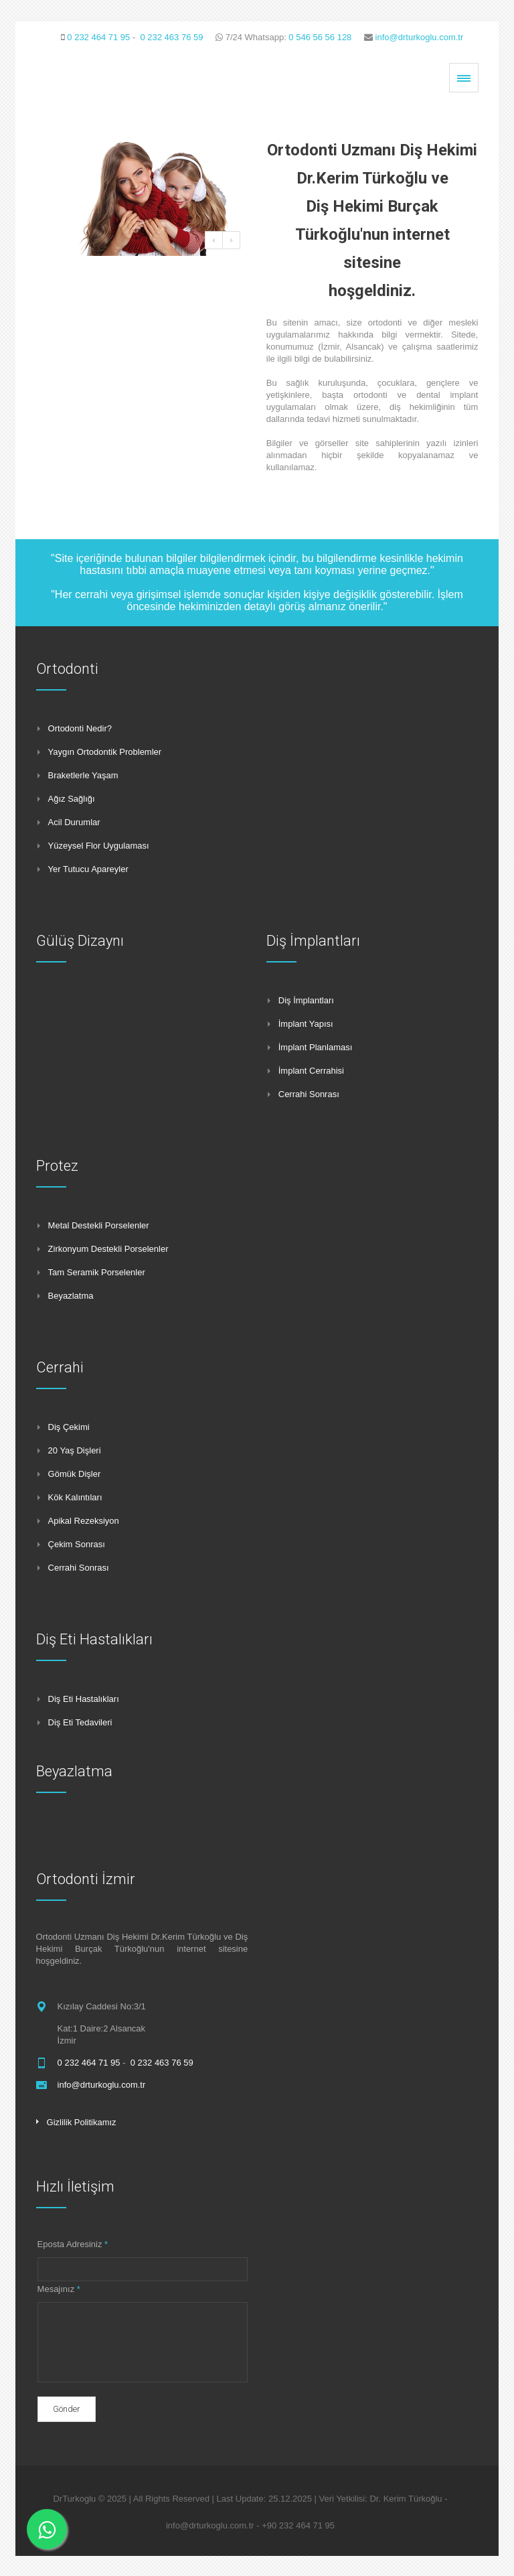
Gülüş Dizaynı (80, 940)
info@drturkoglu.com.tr (419, 37)
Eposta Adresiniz (72, 2244)
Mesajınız (58, 2289)
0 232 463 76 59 (171, 37)
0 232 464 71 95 (98, 37)
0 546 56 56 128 (319, 37)
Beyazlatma (74, 1771)
